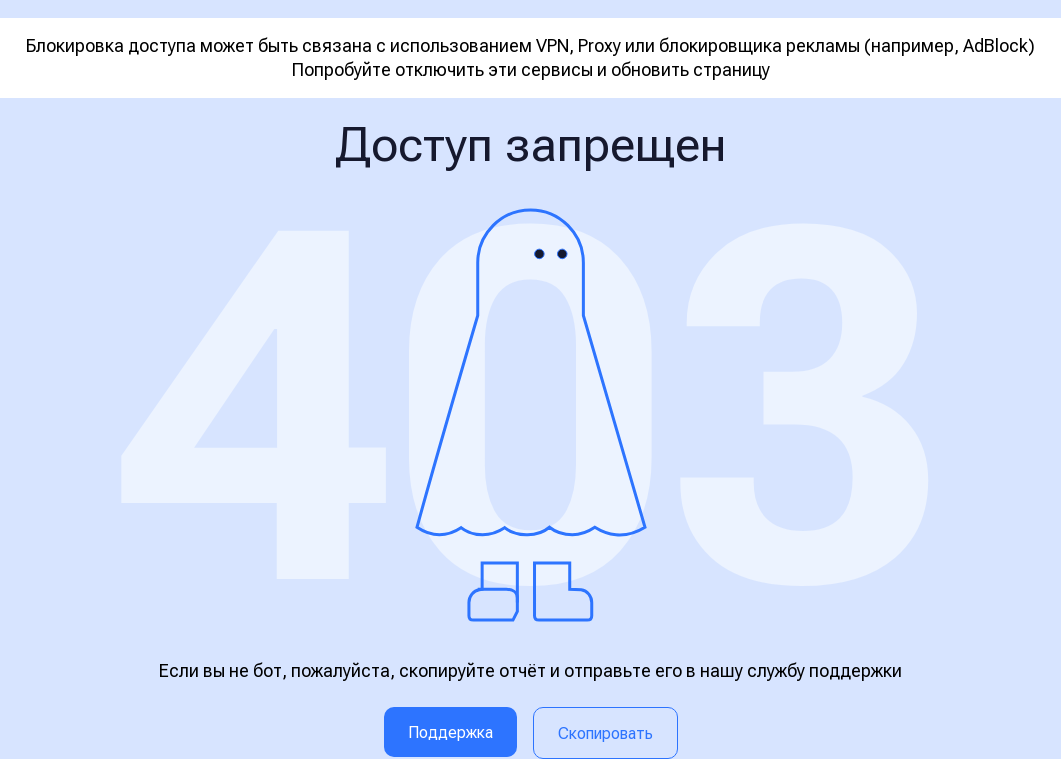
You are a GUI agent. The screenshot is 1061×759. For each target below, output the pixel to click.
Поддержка (450, 732)
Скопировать (605, 733)
